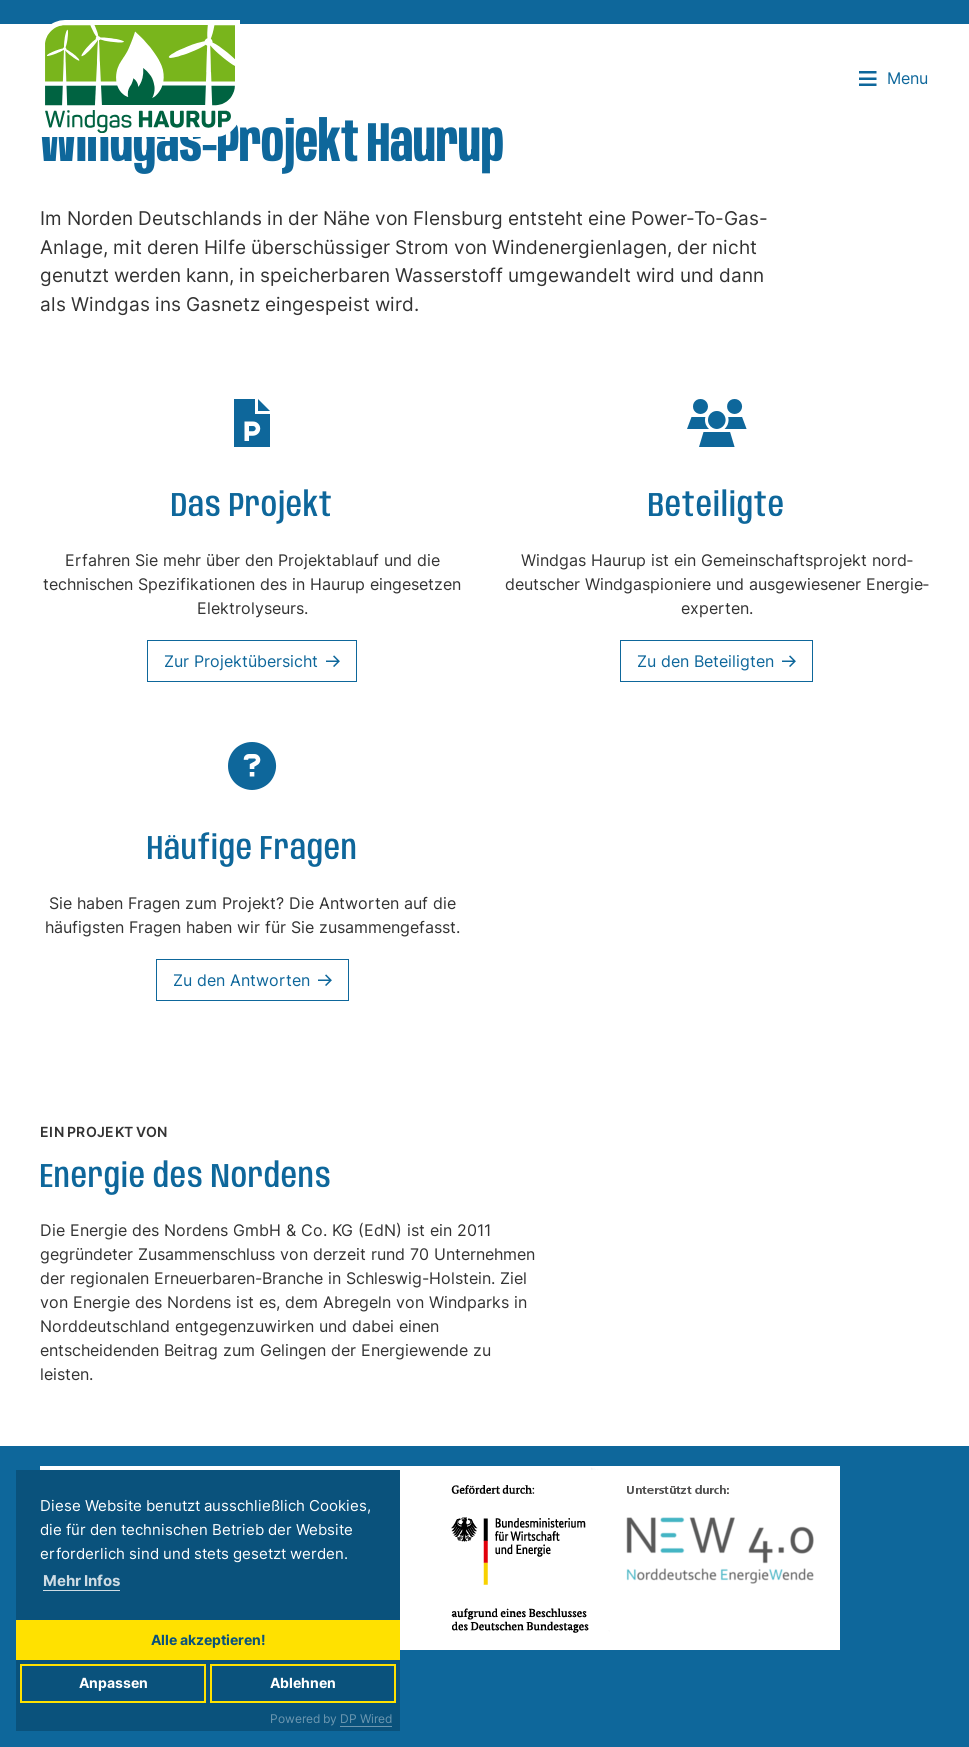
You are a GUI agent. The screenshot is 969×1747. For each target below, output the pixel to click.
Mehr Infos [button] (81, 1580)
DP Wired (366, 1718)
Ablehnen (303, 1682)
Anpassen (113, 1682)
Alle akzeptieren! (208, 1639)
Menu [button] (893, 78)
